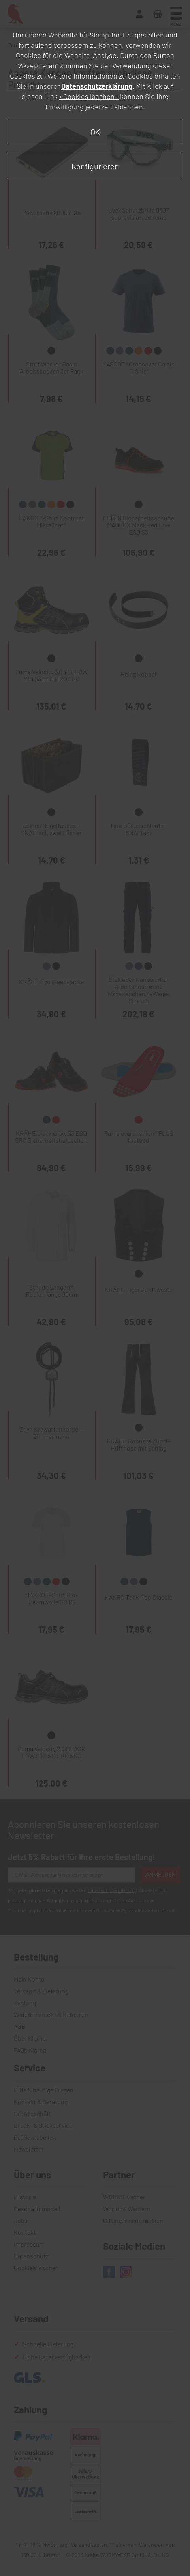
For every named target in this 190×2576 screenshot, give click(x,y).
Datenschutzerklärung (96, 86)
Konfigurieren (95, 166)
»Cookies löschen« (89, 96)
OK (95, 131)
